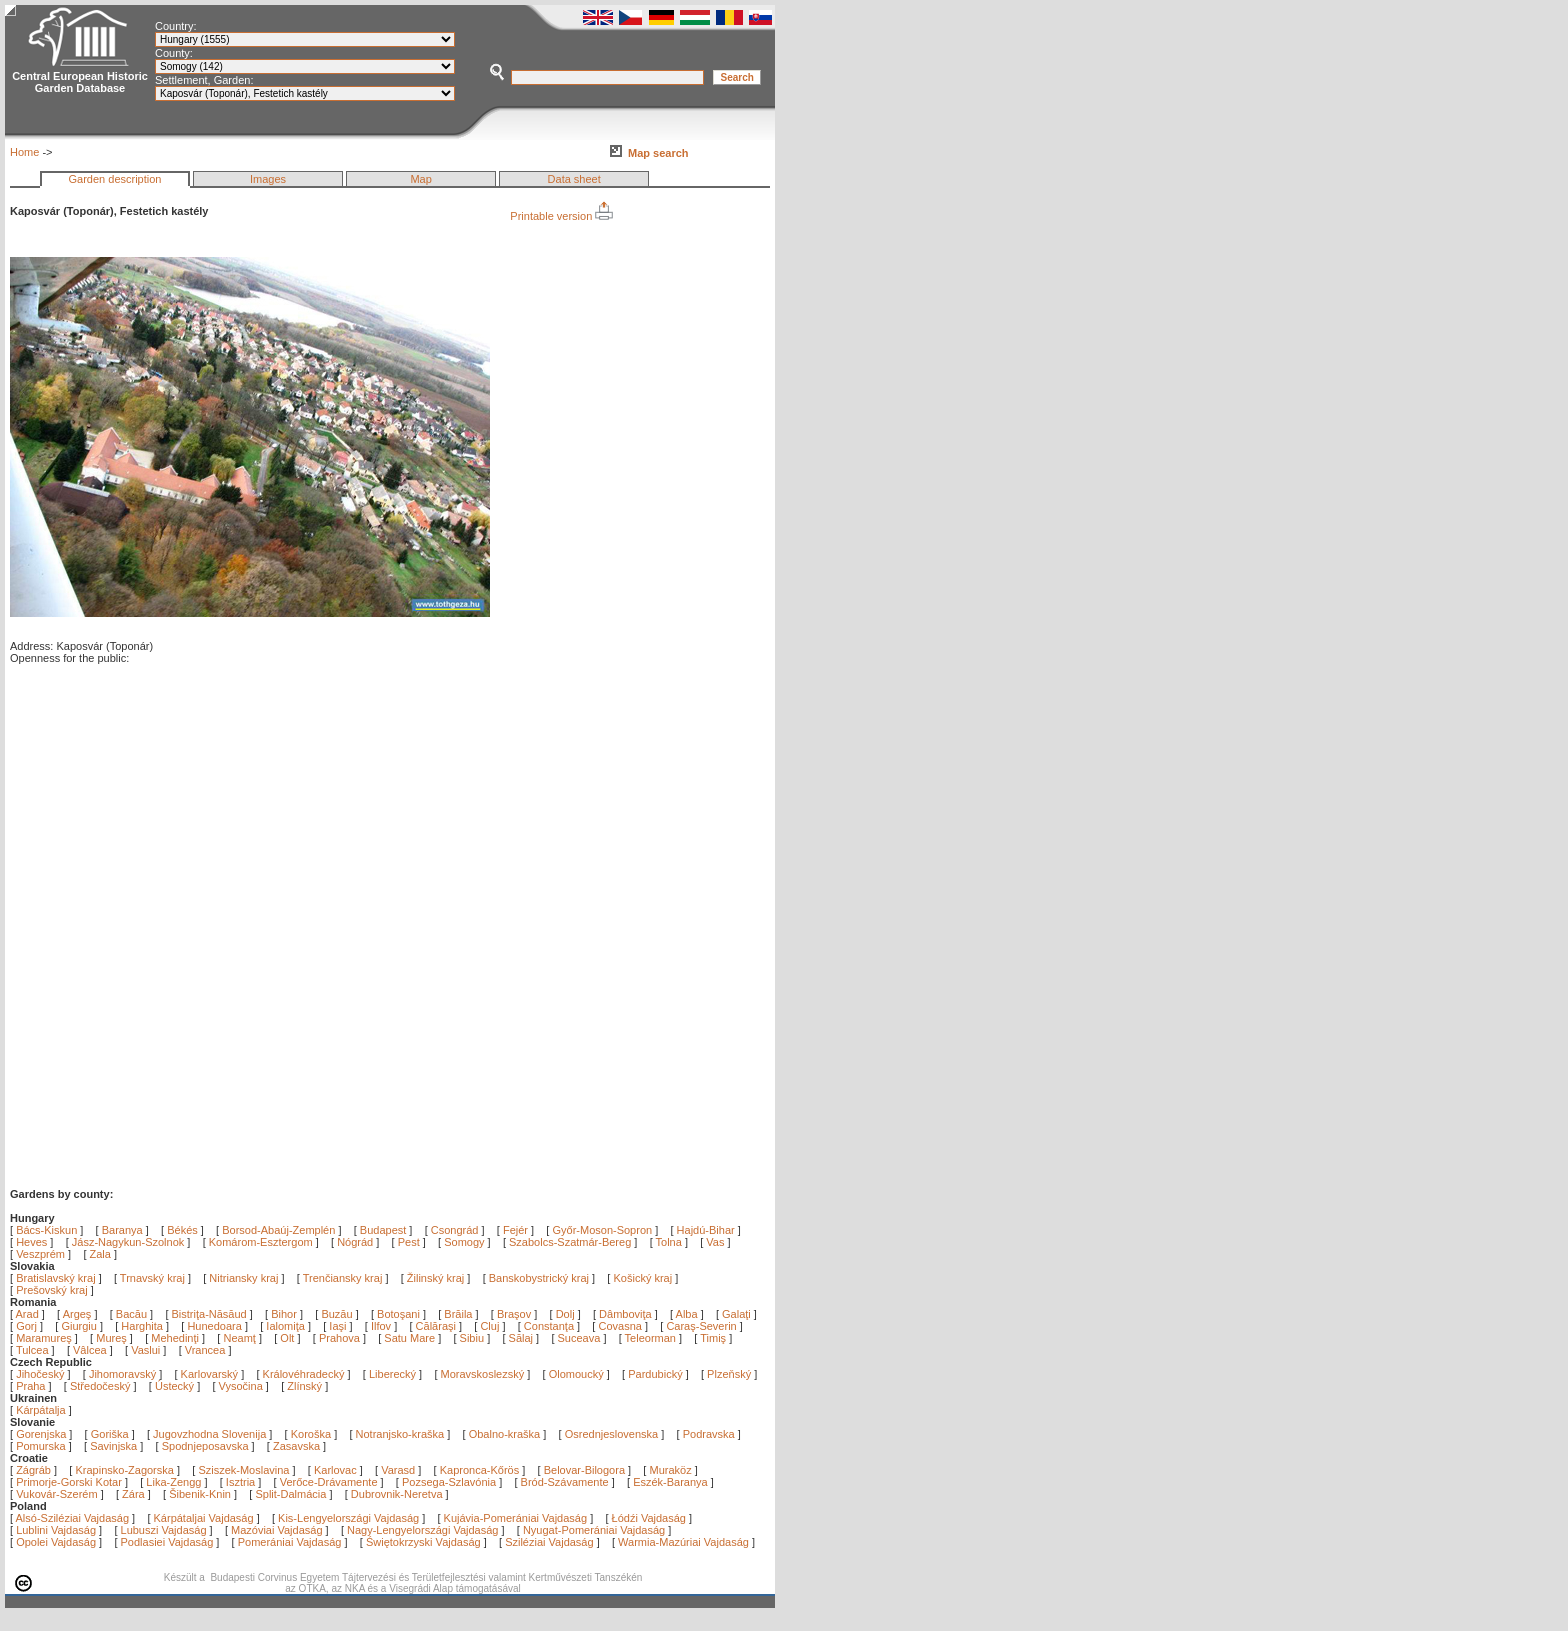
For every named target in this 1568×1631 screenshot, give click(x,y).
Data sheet (574, 179)
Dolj (567, 1314)
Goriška (110, 1434)
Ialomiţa (287, 1326)
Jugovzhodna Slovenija (209, 1434)
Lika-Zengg (173, 1482)
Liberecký (392, 1374)
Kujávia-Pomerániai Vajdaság (516, 1518)
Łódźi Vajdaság (649, 1518)
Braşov (515, 1314)
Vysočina (241, 1386)
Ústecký (174, 1386)
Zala (100, 1254)
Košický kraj (642, 1278)
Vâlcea (91, 1350)
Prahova (341, 1338)
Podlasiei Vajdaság (167, 1542)
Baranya (122, 1230)
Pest (409, 1242)
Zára (133, 1494)
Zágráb (35, 1470)
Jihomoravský (122, 1374)
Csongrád (455, 1230)
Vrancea (207, 1350)
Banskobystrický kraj (539, 1278)
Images (268, 179)
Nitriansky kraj (243, 1278)
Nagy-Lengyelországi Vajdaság (422, 1530)
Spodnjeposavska (205, 1446)
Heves (31, 1242)
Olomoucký (576, 1374)
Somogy (464, 1242)
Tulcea (34, 1350)
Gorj (28, 1326)
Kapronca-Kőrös (480, 1470)
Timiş (714, 1338)
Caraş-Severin (702, 1326)
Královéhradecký (304, 1374)
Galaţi (738, 1314)
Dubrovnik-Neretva (397, 1494)
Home (24, 152)
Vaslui (147, 1350)
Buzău (338, 1314)
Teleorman (652, 1338)
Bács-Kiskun (46, 1230)
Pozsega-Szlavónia (449, 1482)
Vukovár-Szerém (57, 1494)
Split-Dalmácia (290, 1494)
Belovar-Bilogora (584, 1470)
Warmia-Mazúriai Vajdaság (683, 1542)
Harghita (143, 1326)
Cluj (491, 1326)
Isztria (240, 1482)
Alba (688, 1314)
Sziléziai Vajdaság (549, 1542)
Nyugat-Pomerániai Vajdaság (594, 1530)
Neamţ (240, 1338)
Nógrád (355, 1242)
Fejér (515, 1230)
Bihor (285, 1314)
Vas (715, 1242)
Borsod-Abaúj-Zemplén (278, 1230)
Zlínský (304, 1386)
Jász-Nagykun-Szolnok (128, 1242)
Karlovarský (209, 1374)
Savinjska (113, 1446)
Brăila (459, 1314)
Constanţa (550, 1326)
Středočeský (100, 1386)
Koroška (311, 1434)
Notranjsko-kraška (400, 1434)
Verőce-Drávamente (329, 1482)
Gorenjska (41, 1434)
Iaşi (339, 1326)
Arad (29, 1314)
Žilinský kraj (437, 1278)
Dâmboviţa (627, 1314)
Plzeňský (729, 1374)
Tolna (669, 1242)
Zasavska (296, 1446)
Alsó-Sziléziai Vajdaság (73, 1518)
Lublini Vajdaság (56, 1530)
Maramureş (45, 1338)
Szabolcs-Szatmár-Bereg (570, 1242)
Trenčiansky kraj (343, 1278)
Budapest (383, 1230)
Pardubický (655, 1374)
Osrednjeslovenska (612, 1434)
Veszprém (40, 1254)
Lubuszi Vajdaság (164, 1530)
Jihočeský (40, 1374)
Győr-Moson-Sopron (602, 1230)
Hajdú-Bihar (706, 1230)
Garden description (115, 179)
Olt (288, 1338)
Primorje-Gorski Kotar (69, 1482)
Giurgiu (80, 1326)
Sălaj (523, 1338)
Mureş (113, 1338)
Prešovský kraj (52, 1290)
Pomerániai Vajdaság (290, 1542)
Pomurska (42, 1446)
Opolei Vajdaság (56, 1542)
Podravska (709, 1434)
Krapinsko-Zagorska (124, 1470)
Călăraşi (437, 1326)
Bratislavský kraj (55, 1278)
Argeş (79, 1314)
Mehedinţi (176, 1338)
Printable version (561, 216)
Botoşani (400, 1314)
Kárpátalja (41, 1410)
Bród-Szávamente (565, 1482)
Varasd (398, 1470)
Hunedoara (216, 1326)
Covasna (621, 1326)
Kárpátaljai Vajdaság (204, 1518)
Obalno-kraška (505, 1434)
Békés (182, 1230)
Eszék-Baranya (670, 1482)
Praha (30, 1386)
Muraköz (670, 1470)
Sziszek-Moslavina (243, 1470)
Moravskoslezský (483, 1374)
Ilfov (382, 1326)
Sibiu (474, 1338)
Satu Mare (411, 1338)
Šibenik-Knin (200, 1494)
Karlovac (335, 1470)
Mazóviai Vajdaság (277, 1530)
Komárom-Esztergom (261, 1242)
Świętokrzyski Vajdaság (423, 1542)
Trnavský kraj (154, 1278)
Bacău (133, 1314)
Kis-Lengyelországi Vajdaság (348, 1518)
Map (420, 179)
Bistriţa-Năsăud (211, 1314)
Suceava (581, 1338)
